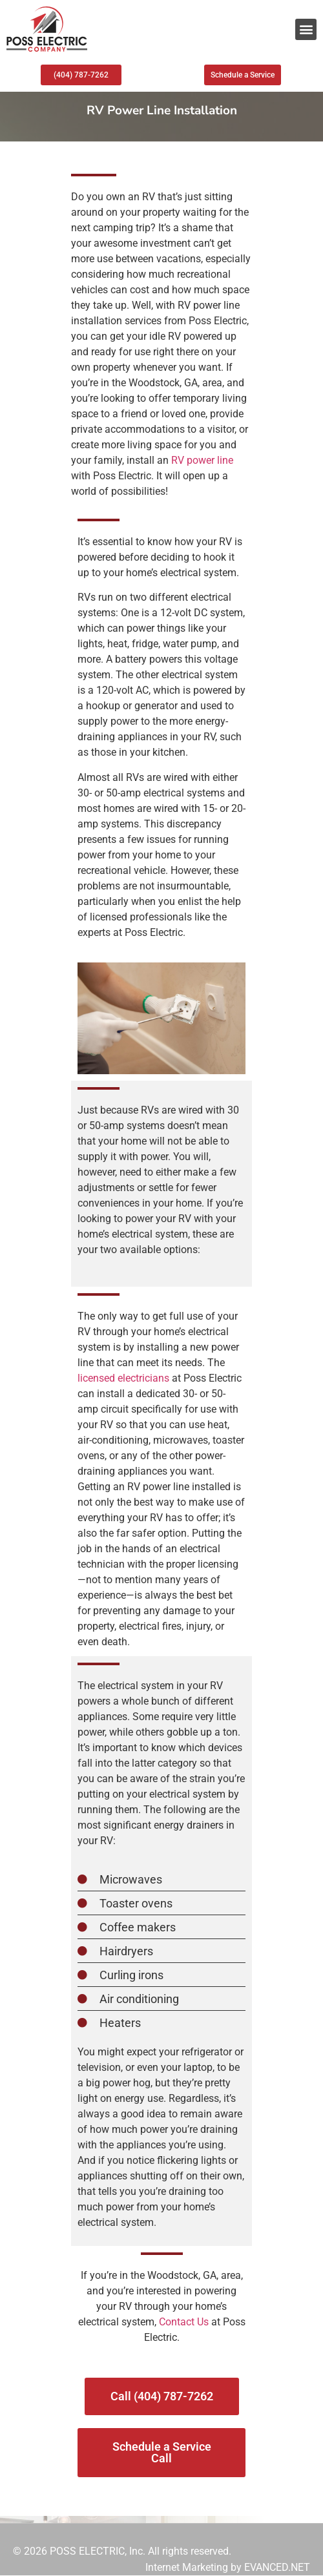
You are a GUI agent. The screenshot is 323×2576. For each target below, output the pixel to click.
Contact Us (184, 2322)
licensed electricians (123, 1378)
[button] (306, 29)
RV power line (201, 460)
